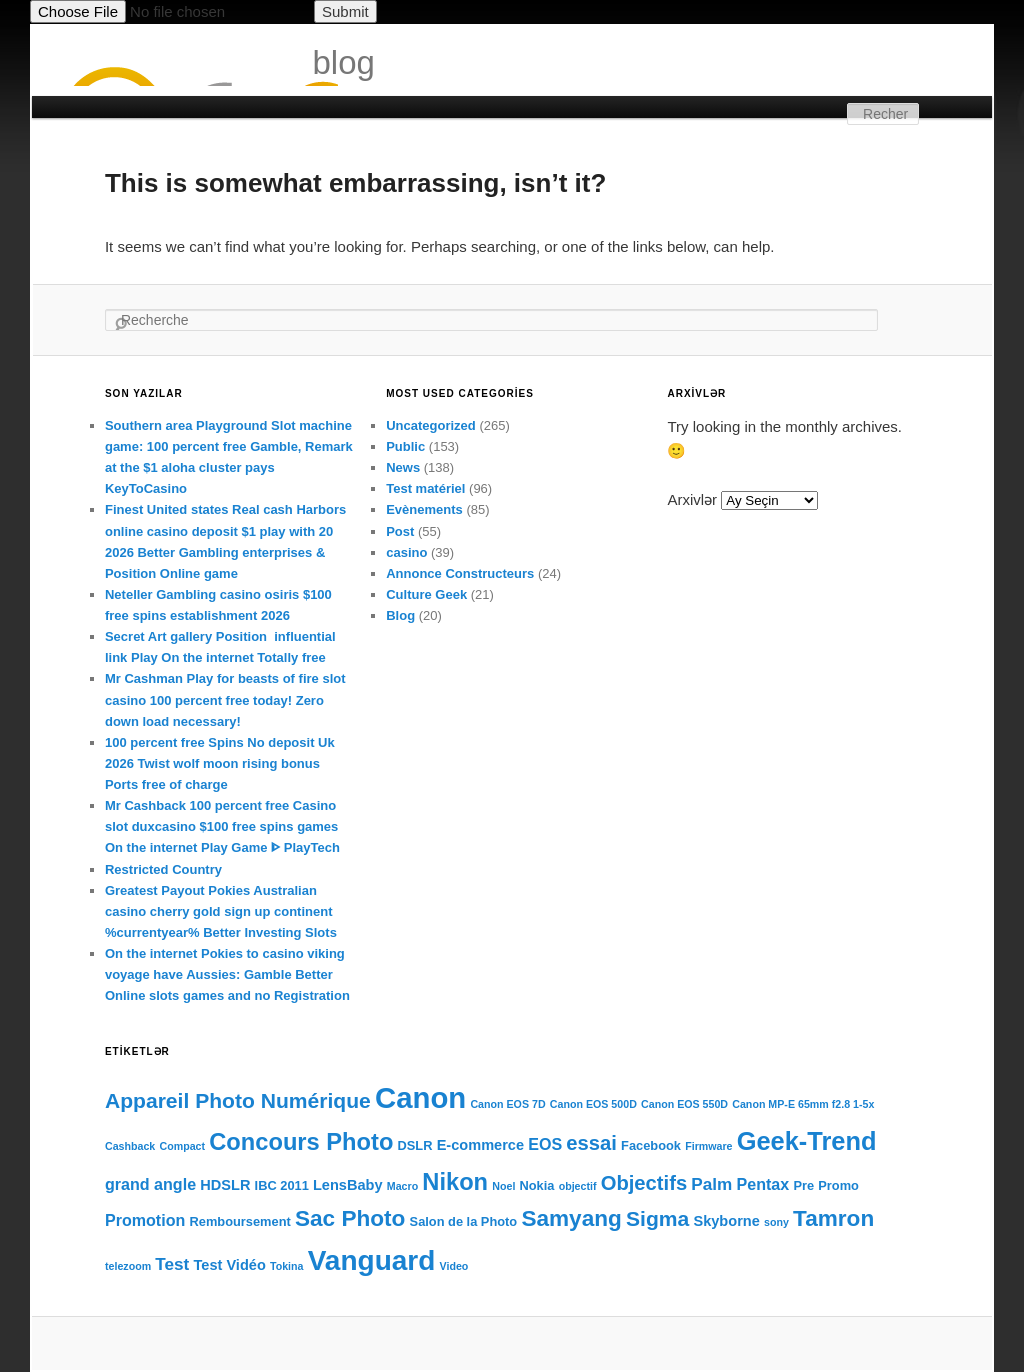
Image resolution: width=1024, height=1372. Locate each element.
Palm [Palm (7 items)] (711, 1184)
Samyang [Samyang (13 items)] (571, 1218)
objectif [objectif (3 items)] (578, 1186)
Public (405, 446)
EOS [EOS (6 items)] (545, 1144)
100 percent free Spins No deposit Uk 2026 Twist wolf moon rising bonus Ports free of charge (220, 763)
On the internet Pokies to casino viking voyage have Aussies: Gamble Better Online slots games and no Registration (227, 974)
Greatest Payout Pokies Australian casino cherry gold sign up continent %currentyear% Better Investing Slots (221, 911)
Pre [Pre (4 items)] (803, 1185)
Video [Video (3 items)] (454, 1266)
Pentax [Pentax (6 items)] (763, 1184)
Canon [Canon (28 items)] (420, 1097)
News (403, 467)
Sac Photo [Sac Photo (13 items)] (350, 1218)
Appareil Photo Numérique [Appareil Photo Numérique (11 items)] (238, 1100)
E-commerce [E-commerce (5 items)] (480, 1145)
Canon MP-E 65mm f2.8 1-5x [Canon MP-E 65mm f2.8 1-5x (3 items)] (803, 1104)
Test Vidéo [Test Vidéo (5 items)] (230, 1265)
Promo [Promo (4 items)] (838, 1185)
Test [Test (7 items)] (172, 1264)
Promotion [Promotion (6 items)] (145, 1220)
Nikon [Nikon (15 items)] (455, 1182)
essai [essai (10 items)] (591, 1143)
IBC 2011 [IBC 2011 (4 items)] (282, 1185)
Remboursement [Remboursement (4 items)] (240, 1221)
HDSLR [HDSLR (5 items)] (225, 1185)
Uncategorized (431, 425)
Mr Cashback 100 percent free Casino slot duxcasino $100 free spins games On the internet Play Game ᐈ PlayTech (222, 826)
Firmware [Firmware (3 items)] (708, 1146)
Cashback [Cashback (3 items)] (130, 1146)
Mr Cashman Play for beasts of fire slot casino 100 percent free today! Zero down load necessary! (225, 699)
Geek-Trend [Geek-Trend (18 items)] (807, 1141)
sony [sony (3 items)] (776, 1222)
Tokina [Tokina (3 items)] (287, 1266)
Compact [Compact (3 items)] (182, 1146)
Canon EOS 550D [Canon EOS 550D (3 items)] (684, 1104)
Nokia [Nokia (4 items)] (537, 1185)
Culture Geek (426, 594)
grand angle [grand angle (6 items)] (150, 1184)
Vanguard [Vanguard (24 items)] (372, 1260)
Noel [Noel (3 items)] (503, 1186)
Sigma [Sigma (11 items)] (657, 1218)
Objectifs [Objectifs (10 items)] (644, 1183)
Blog (400, 615)
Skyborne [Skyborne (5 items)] (726, 1221)
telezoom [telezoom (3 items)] (128, 1266)
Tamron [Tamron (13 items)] (833, 1218)
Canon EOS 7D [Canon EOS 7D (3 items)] (507, 1104)
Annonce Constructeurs (460, 573)
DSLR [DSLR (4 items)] (415, 1145)
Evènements (424, 509)
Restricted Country (163, 869)
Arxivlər (692, 499)
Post (400, 531)
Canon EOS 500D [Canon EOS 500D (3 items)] (593, 1104)
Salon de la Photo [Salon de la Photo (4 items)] (464, 1221)
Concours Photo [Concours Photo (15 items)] (301, 1142)
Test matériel (425, 488)
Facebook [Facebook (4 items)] (651, 1145)
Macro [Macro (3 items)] (402, 1186)
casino (406, 552)
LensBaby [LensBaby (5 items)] (348, 1185)
